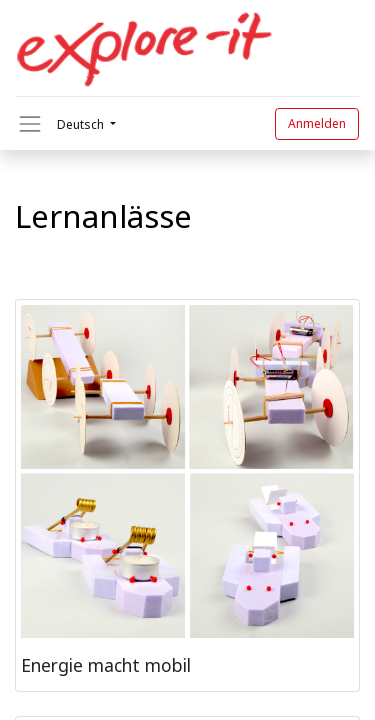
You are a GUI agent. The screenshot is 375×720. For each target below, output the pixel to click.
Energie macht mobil (106, 665)
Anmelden (317, 123)
